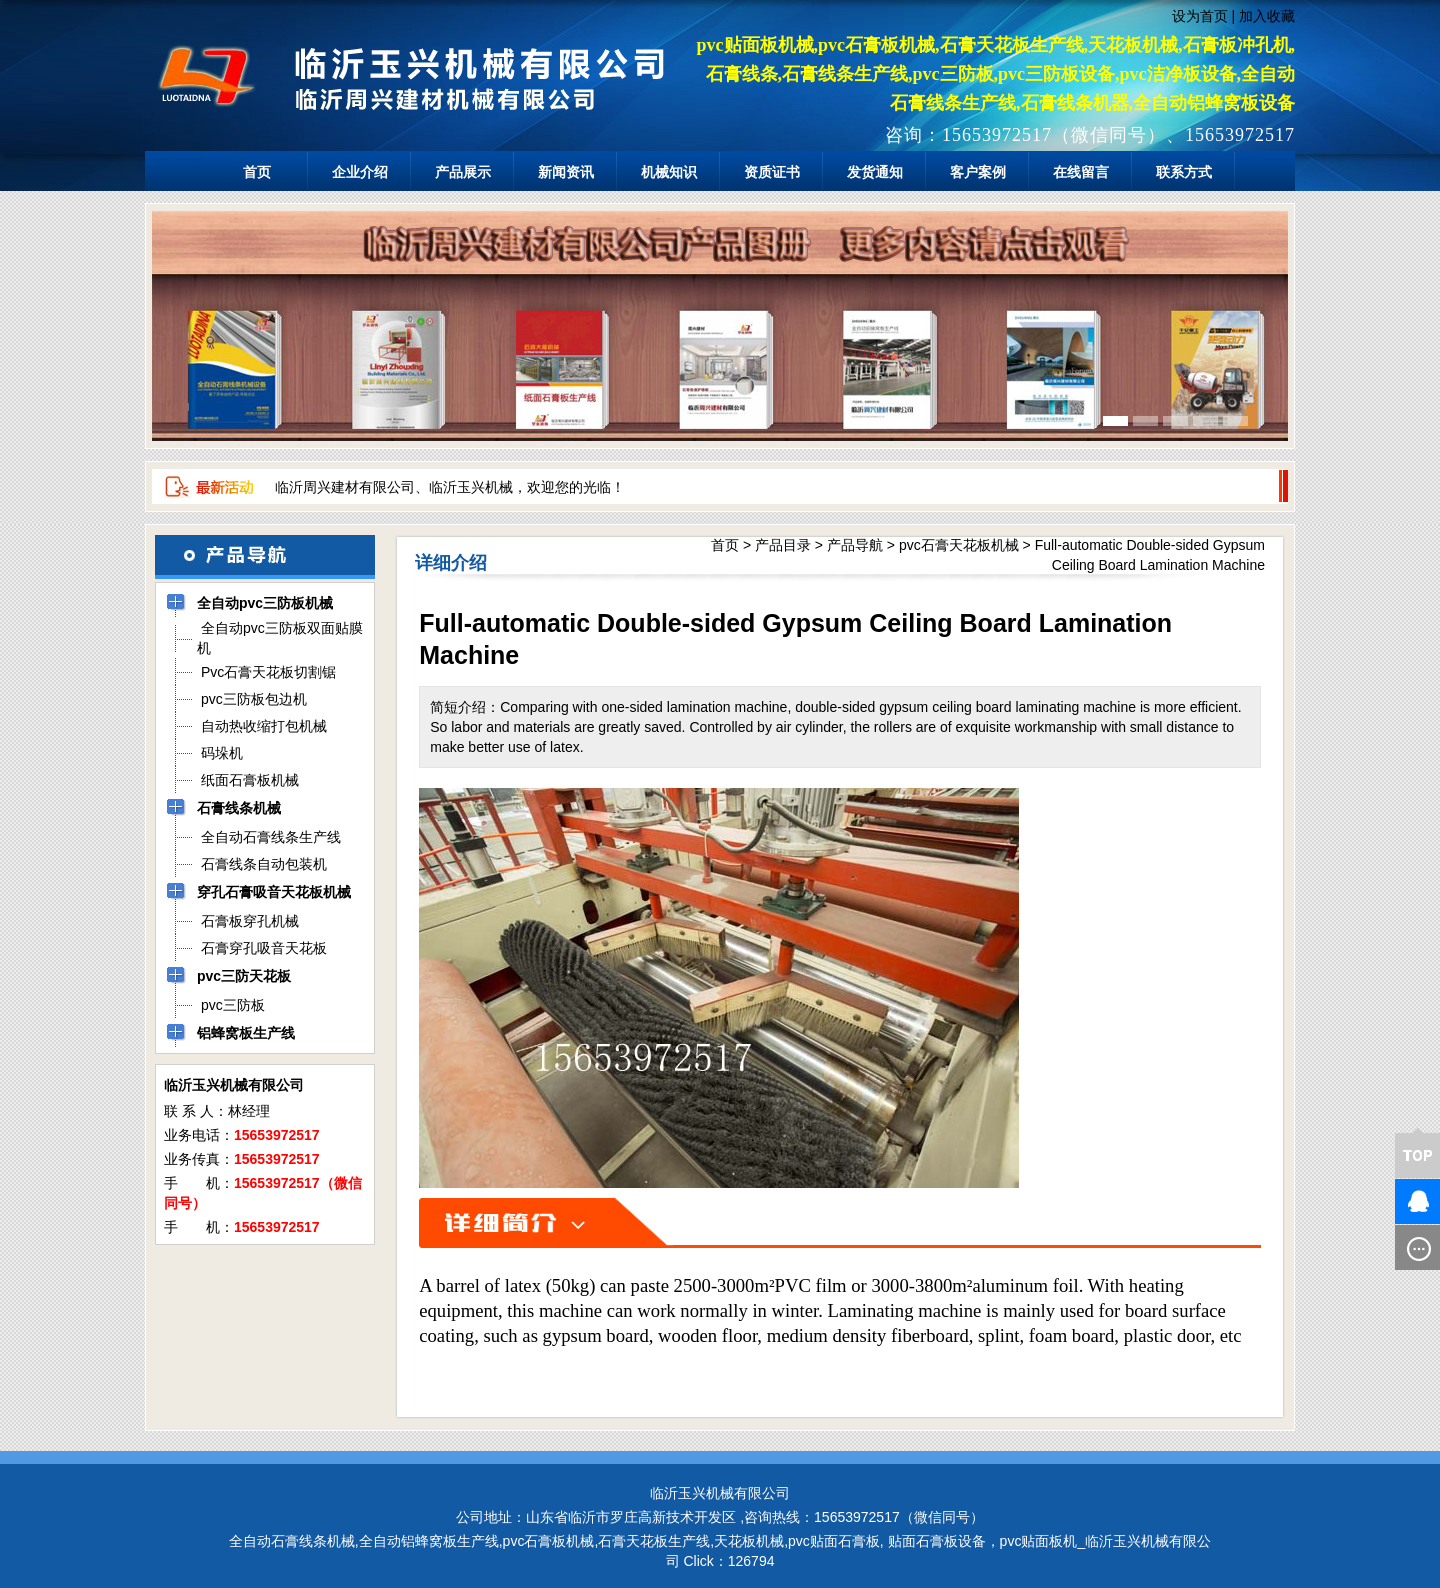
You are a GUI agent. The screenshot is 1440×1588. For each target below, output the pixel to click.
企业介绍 (360, 172)
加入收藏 (1267, 16)
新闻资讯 (566, 172)
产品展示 (463, 172)
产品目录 (783, 545)
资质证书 (772, 172)
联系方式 (1184, 172)
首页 (257, 172)
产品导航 (855, 545)
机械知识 (669, 172)
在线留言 (1081, 172)
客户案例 (978, 172)
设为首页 (1200, 16)
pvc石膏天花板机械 (959, 545)
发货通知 (875, 172)
